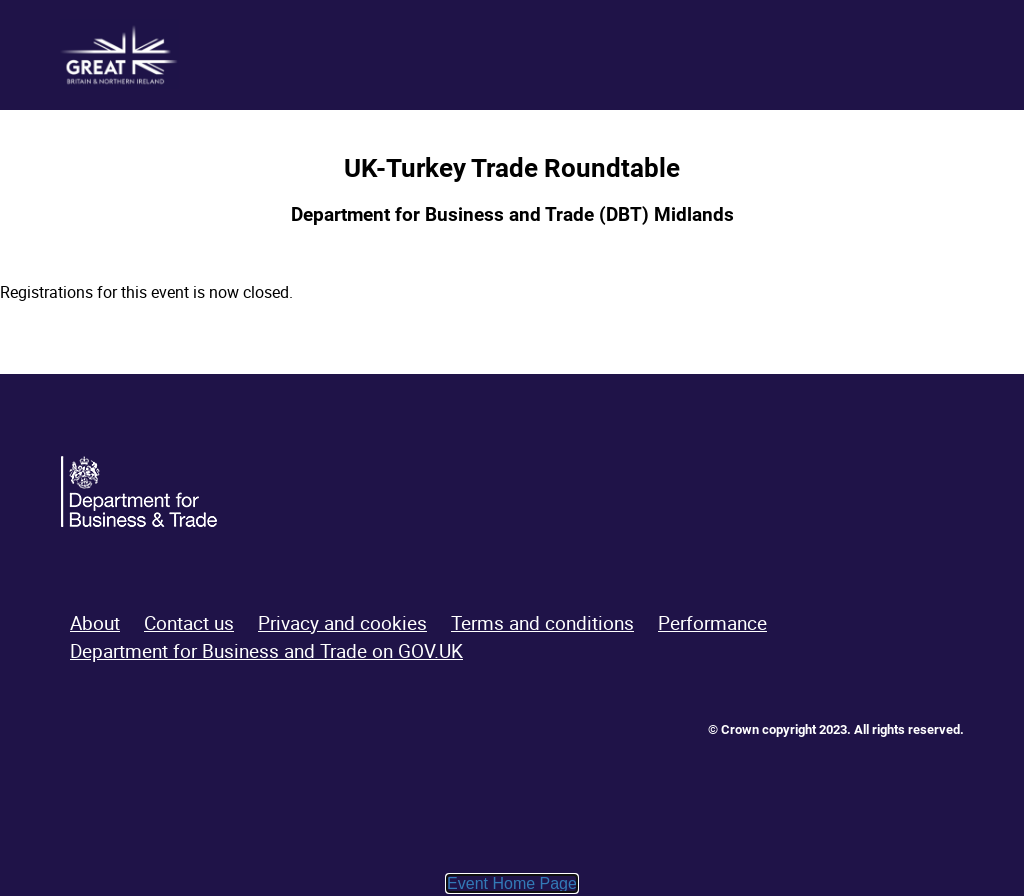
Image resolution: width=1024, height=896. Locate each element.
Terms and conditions (542, 623)
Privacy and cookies (342, 623)
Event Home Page (512, 883)
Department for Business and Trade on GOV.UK (266, 651)
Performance (712, 623)
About (95, 623)
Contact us (189, 623)
